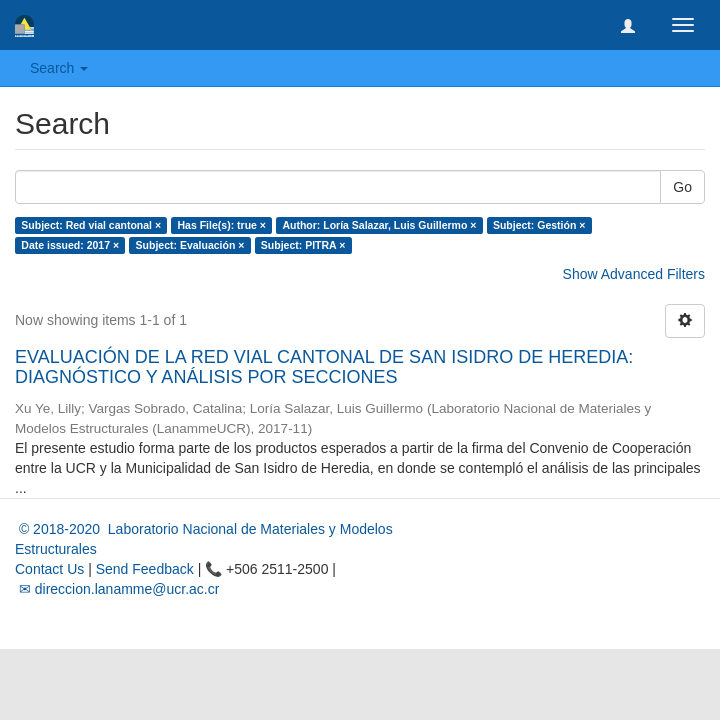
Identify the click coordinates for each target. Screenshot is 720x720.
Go (682, 187)
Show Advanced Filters (634, 274)
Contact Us (49, 569)
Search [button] (59, 68)
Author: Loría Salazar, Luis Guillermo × (379, 225)
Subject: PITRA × (303, 245)
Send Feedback (145, 569)
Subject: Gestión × (539, 225)
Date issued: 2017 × (70, 245)
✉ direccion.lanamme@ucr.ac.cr (117, 589)
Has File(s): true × (222, 225)
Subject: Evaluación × (190, 245)
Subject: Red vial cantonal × (91, 225)
